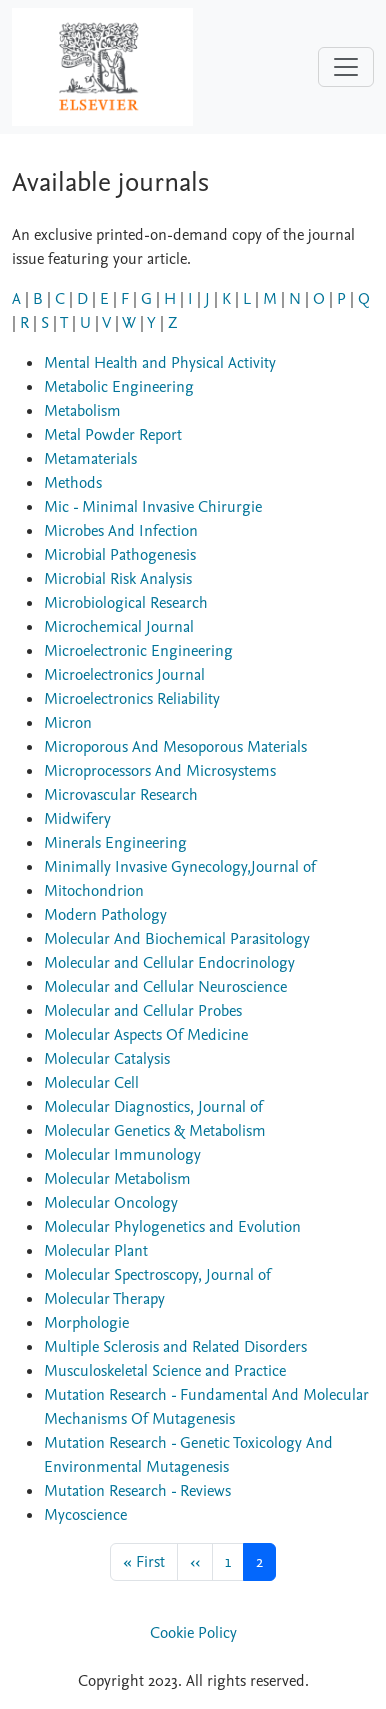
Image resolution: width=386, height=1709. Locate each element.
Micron (68, 723)
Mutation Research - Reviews (137, 1491)
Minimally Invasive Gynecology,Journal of (180, 867)
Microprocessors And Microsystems (160, 771)
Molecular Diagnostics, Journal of (153, 1107)
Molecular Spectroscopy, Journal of (157, 1275)
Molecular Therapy (104, 1299)
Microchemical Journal (119, 627)
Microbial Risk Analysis (118, 579)
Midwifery (77, 819)
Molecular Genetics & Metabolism (155, 1131)
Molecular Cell (91, 1083)
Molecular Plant (96, 1251)
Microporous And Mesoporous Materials (175, 747)
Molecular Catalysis (107, 1059)
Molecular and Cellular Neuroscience (165, 987)
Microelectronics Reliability (132, 699)
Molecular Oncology (111, 1203)
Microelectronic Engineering (138, 651)
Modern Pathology (105, 915)
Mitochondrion (94, 891)
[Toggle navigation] (346, 67)
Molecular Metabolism (117, 1179)
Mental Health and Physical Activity (160, 363)
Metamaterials (90, 459)
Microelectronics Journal (124, 675)
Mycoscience (85, 1515)
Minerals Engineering (115, 843)
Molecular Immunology (122, 1155)
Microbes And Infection (121, 531)
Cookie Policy (193, 1633)
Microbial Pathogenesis (120, 555)
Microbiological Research (126, 603)
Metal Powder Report (113, 435)
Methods (73, 483)
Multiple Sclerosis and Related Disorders (175, 1347)
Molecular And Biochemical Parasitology (177, 939)
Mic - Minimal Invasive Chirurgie (153, 507)
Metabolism (82, 411)
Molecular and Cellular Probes (143, 1011)
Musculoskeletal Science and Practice (165, 1371)
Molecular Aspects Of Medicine (146, 1035)
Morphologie (86, 1323)
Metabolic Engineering (119, 387)
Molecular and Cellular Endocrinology (169, 963)
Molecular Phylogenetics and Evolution (172, 1227)
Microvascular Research (121, 795)
